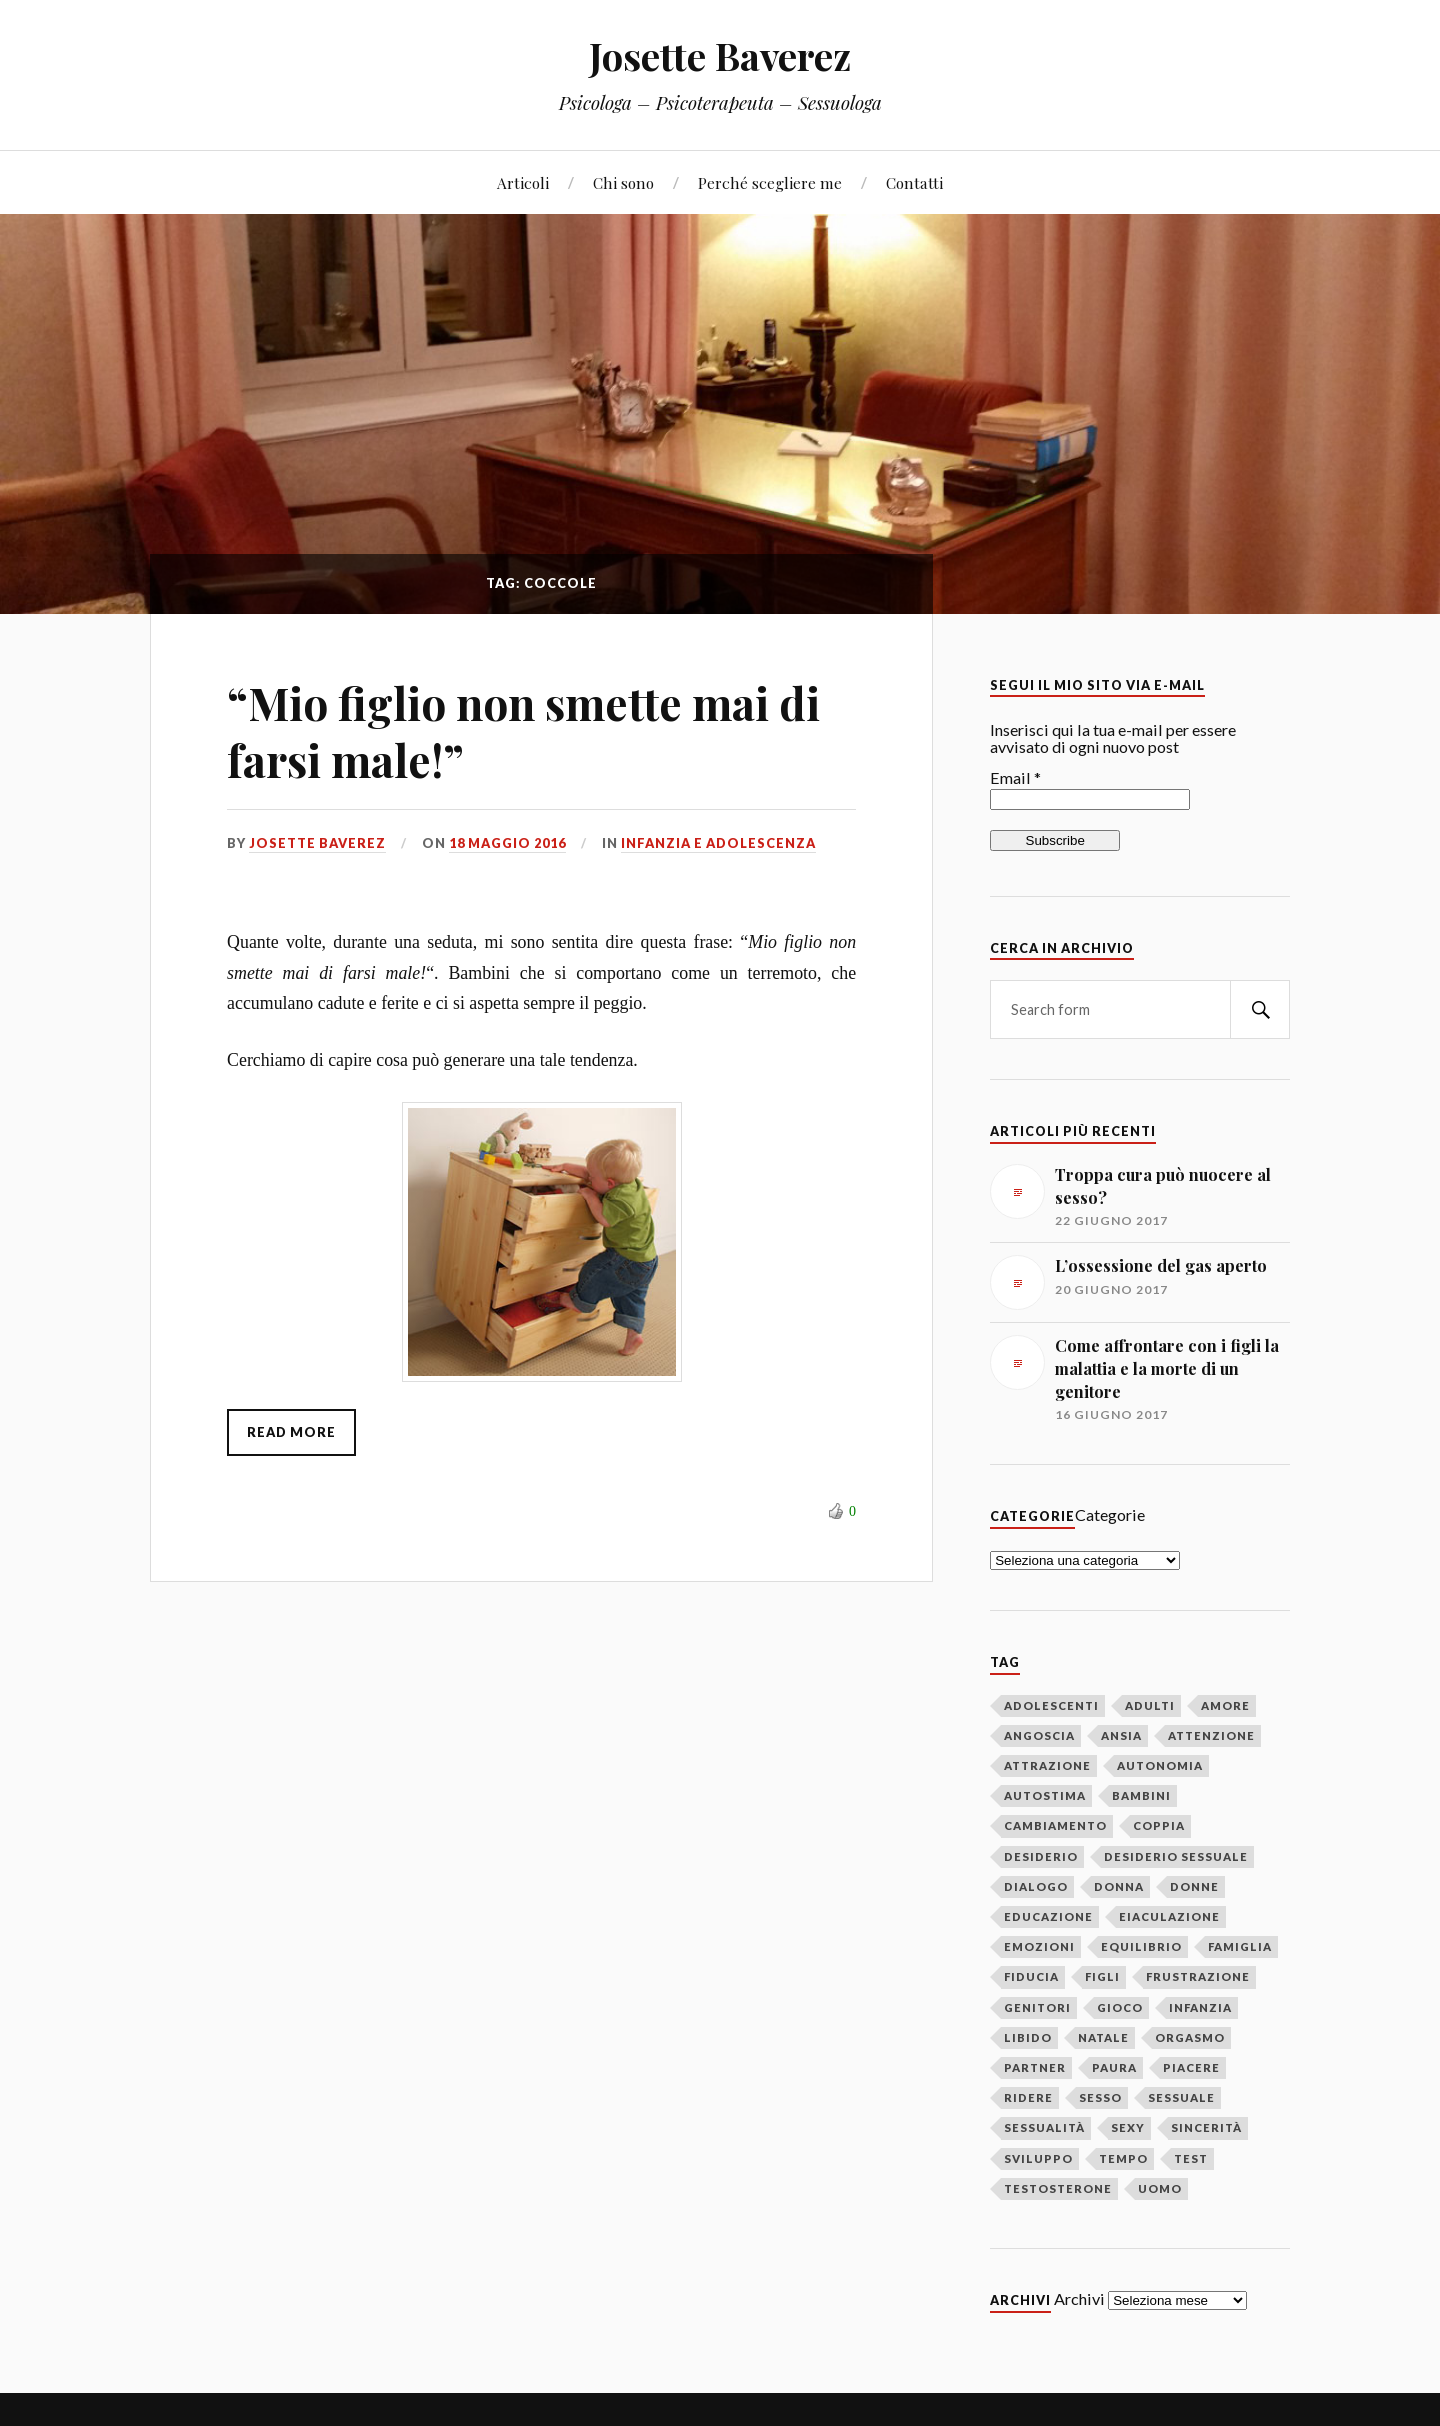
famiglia (1240, 1946)
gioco (1120, 2007)
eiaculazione (1169, 1916)
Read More (291, 1432)
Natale (1103, 2037)
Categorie (1110, 1514)
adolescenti (1051, 1705)
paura (1114, 2067)
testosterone (1058, 2188)
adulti (1150, 1705)
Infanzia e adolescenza (718, 843)
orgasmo (1190, 2037)
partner (1035, 2067)
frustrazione (1198, 1976)
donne (1194, 1886)
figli (1102, 1976)
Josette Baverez (720, 55)
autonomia (1160, 1765)
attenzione (1211, 1735)
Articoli (523, 182)
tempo (1123, 2158)
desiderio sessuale (1176, 1856)
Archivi (1079, 2298)
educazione (1048, 1916)
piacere (1191, 2067)
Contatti (914, 182)
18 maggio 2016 (507, 843)
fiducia (1031, 1976)
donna (1119, 1886)
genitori (1037, 2007)
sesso (1100, 2097)
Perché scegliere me (770, 182)
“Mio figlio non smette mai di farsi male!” (523, 731)
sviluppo (1038, 2158)
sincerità (1206, 2127)
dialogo (1036, 1886)
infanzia (1200, 2007)
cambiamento (1055, 1825)
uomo (1160, 2188)
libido (1028, 2037)
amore (1225, 1705)
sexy (1128, 2127)
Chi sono (623, 182)
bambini (1141, 1795)
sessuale (1181, 2097)
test (1191, 2158)
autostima (1045, 1795)
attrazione (1047, 1765)
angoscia (1039, 1735)
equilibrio (1141, 1946)
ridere (1028, 2097)
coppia (1159, 1825)
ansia (1121, 1735)
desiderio (1041, 1856)
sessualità (1044, 2127)
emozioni (1039, 1946)
